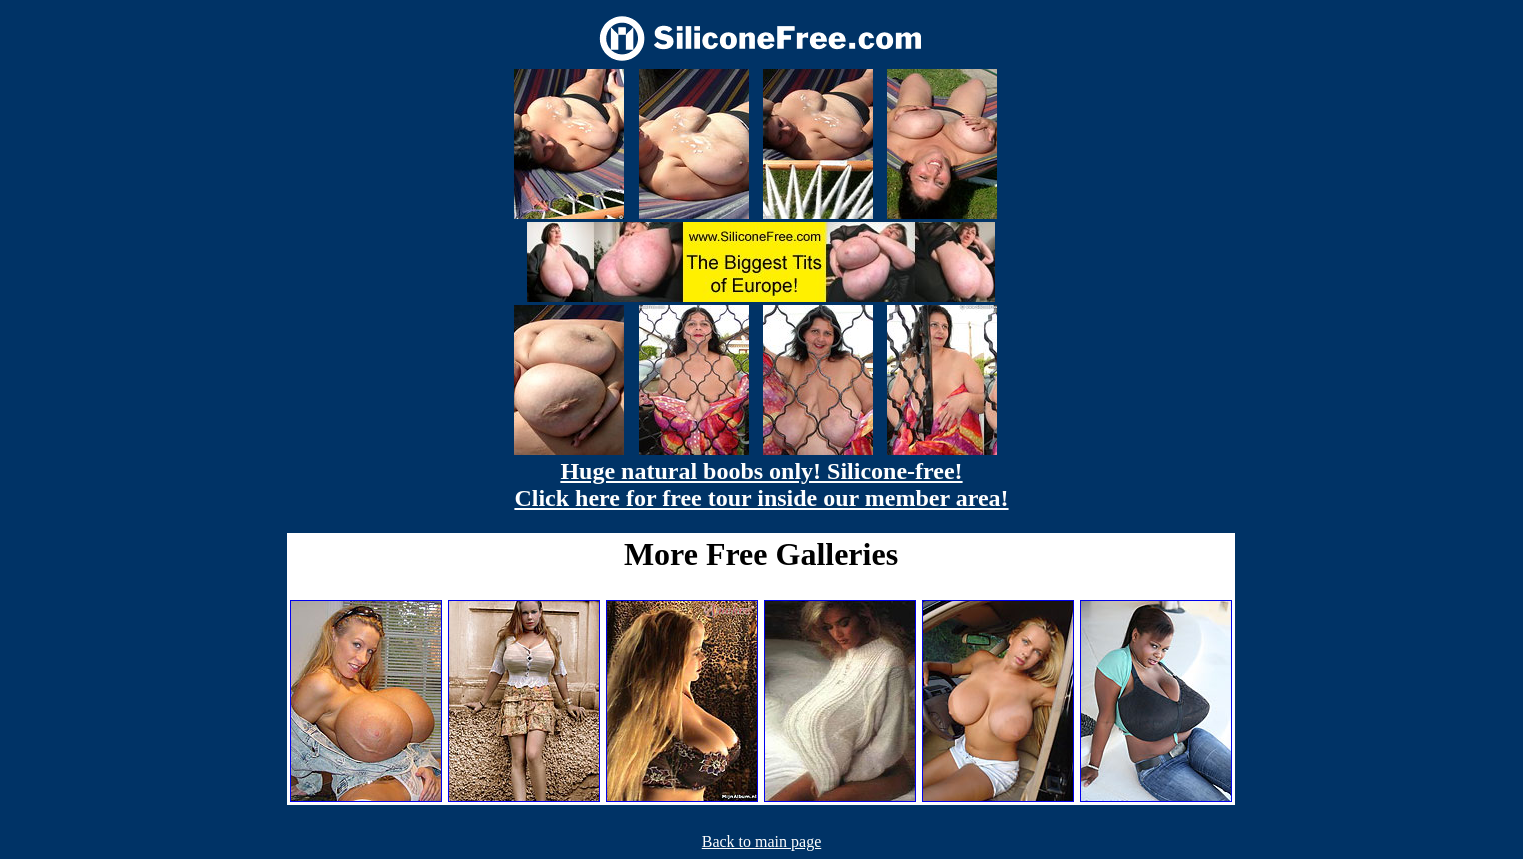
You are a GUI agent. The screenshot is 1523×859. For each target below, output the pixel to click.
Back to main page (762, 841)
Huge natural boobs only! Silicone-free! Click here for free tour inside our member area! (761, 484)
